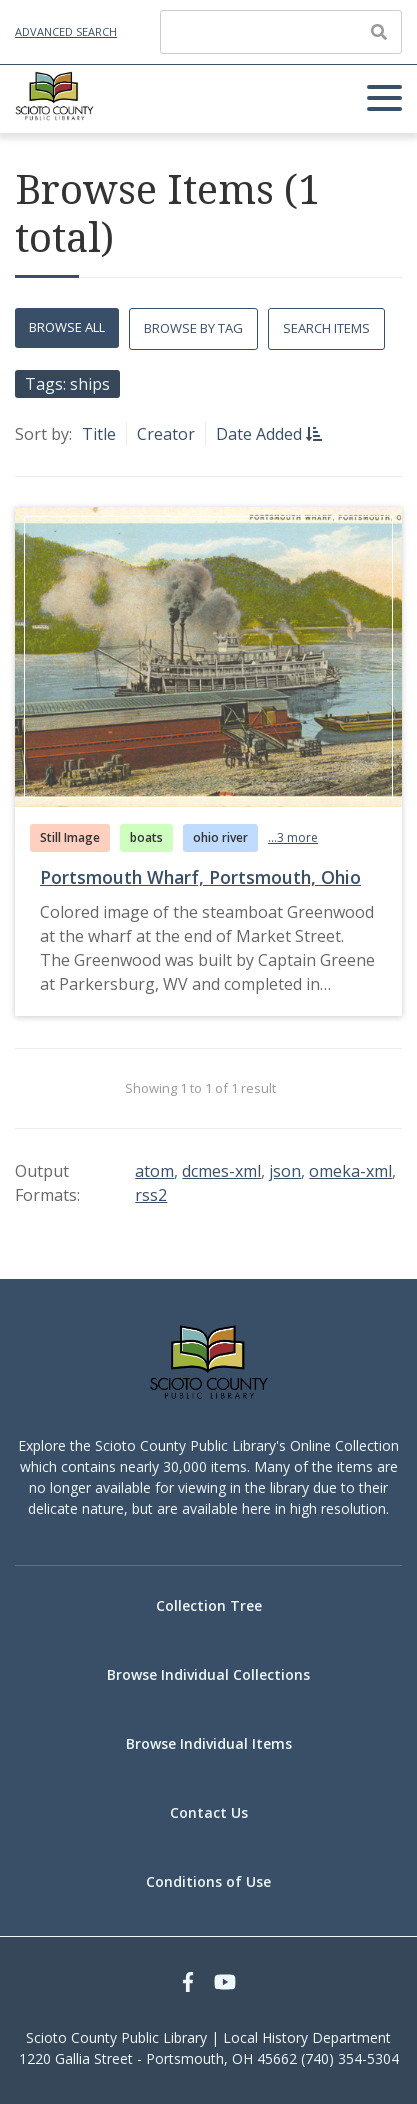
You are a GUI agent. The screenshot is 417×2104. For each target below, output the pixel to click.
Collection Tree (209, 1605)
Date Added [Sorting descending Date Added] (261, 434)
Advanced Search (66, 31)
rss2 (151, 1195)
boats (146, 837)
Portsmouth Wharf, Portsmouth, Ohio (200, 877)
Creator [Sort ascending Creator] (166, 434)
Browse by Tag (193, 328)
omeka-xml (350, 1171)
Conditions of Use (208, 1881)
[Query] (281, 32)
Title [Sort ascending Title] (99, 434)
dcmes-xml (221, 1171)
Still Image (70, 837)
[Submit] (379, 32)
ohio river (220, 837)
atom (154, 1171)
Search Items (326, 328)
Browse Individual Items (209, 1743)
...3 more (293, 837)
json (285, 1171)
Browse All (67, 327)
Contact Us (209, 1812)
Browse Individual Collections (208, 1674)
